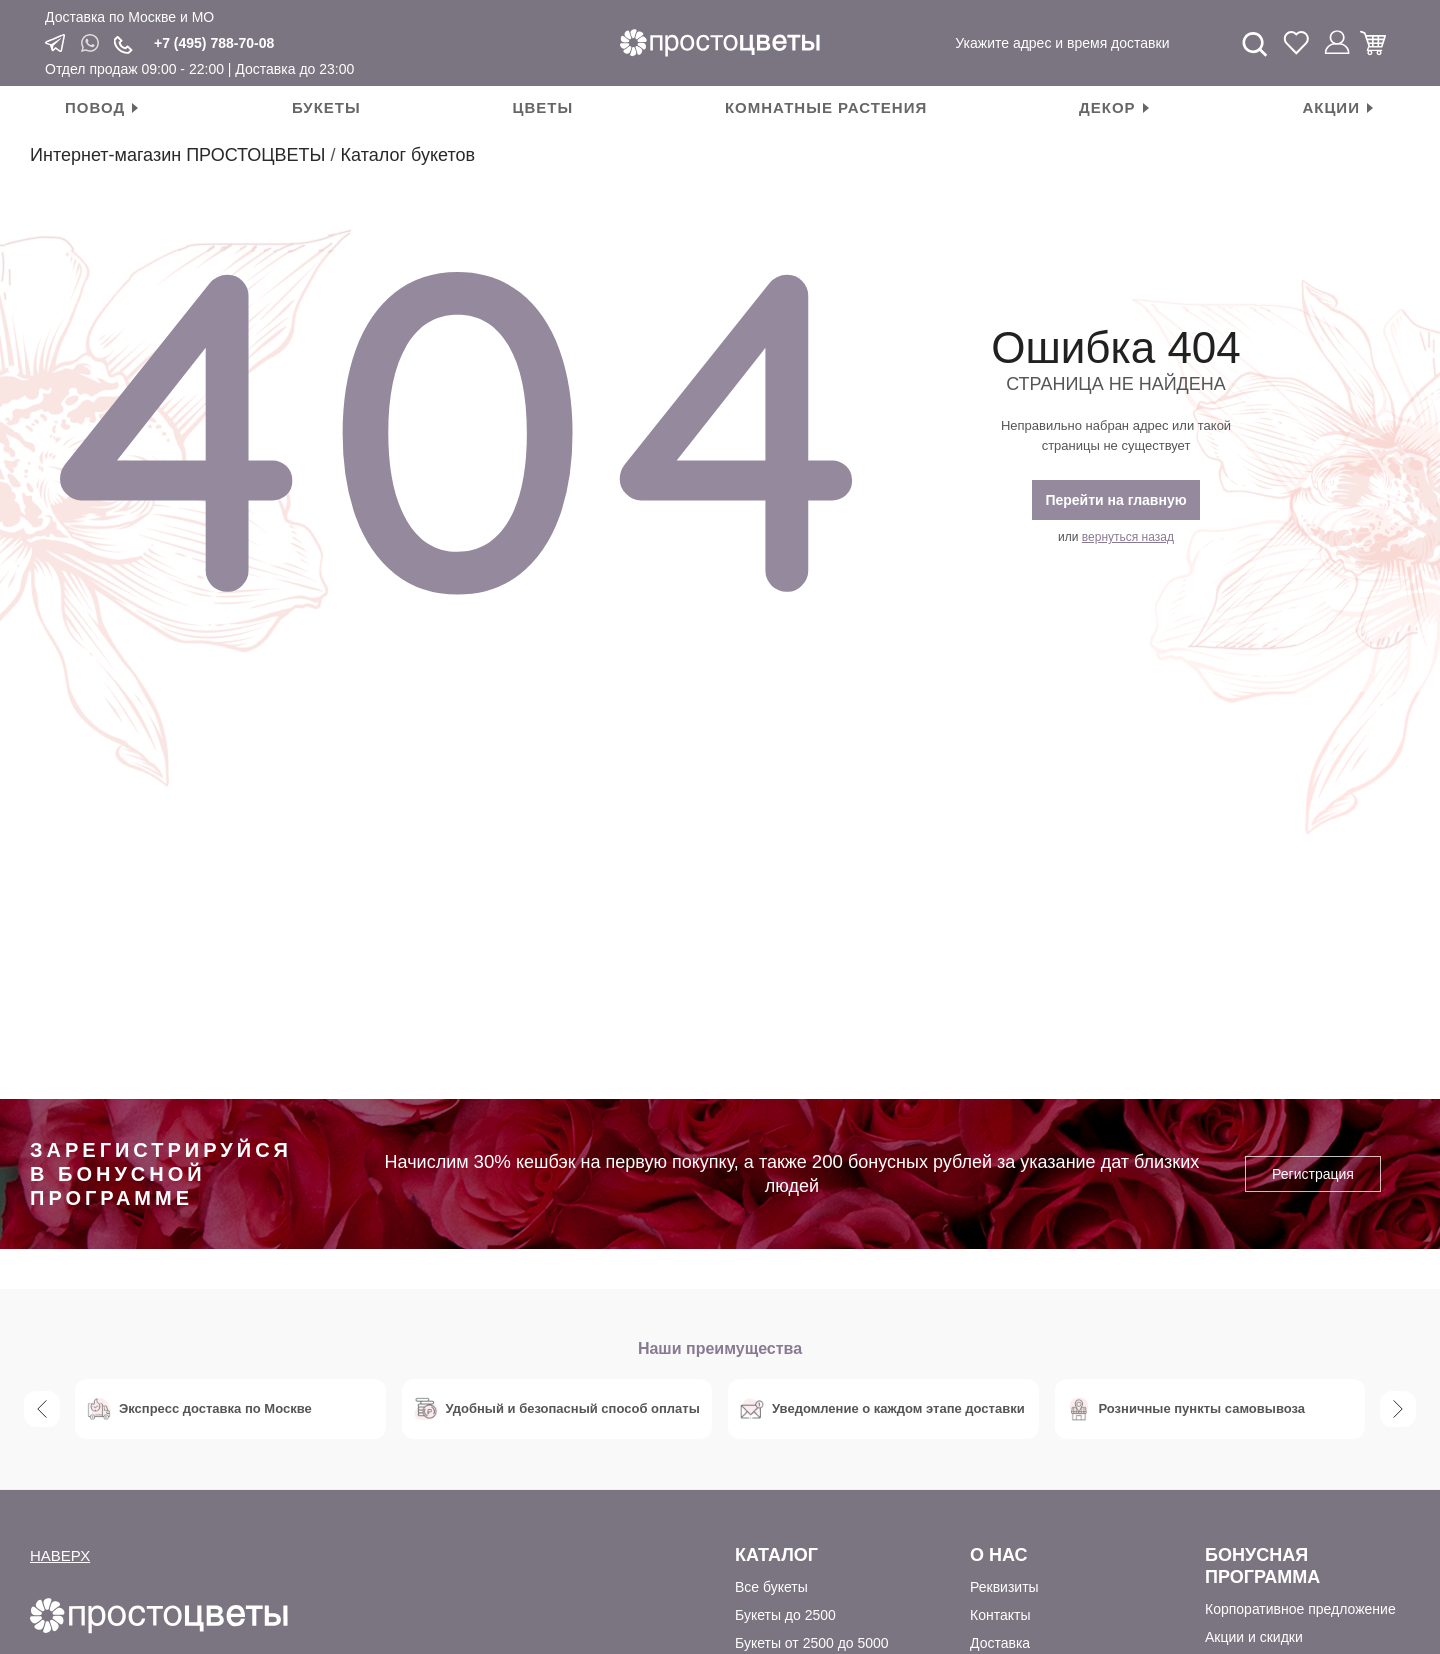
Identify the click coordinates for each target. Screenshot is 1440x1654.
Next (1398, 1409)
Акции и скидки (1254, 1637)
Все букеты (771, 1587)
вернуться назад (1128, 537)
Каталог (776, 1555)
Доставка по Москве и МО (129, 17)
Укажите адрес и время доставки (1062, 43)
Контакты (1000, 1615)
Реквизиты (1004, 1587)
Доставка (1000, 1643)
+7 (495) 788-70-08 (214, 43)
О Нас (999, 1555)
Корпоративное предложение (1300, 1609)
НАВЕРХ (60, 1555)
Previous (42, 1409)
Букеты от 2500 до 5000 (812, 1643)
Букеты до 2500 (785, 1615)
